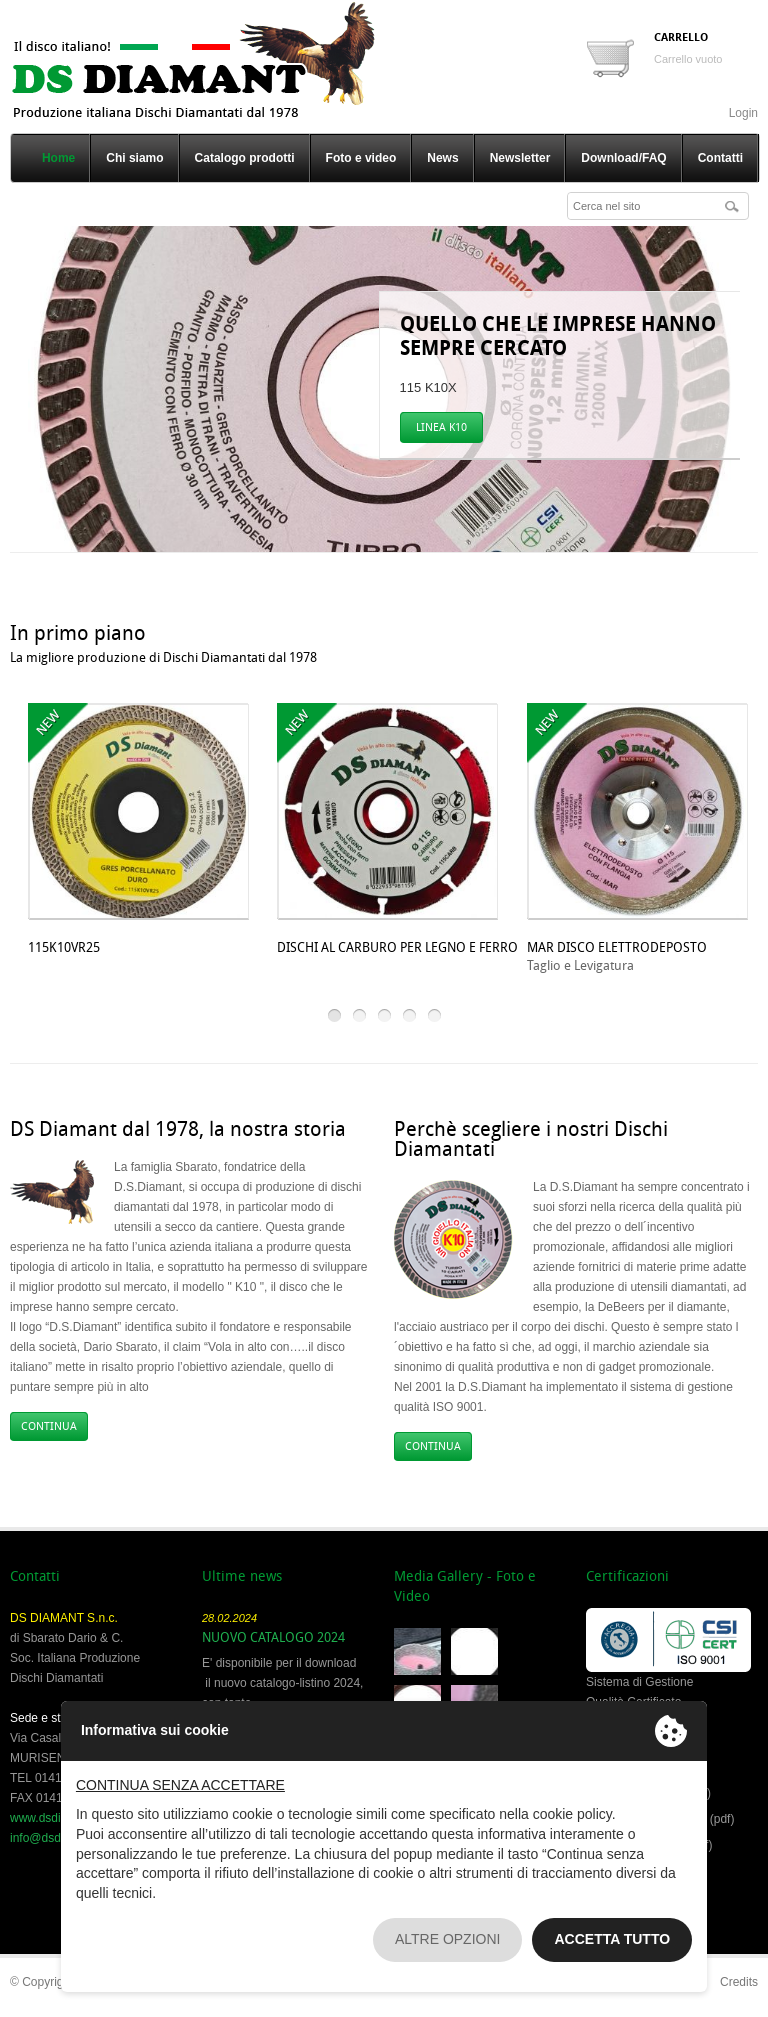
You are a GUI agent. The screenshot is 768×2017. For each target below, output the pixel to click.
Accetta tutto (612, 1939)
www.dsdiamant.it (56, 1818)
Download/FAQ (623, 158)
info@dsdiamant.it (58, 1838)
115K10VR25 (64, 947)
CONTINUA (49, 1426)
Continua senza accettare (180, 1785)
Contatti (720, 158)
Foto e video (361, 158)
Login (743, 113)
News (442, 158)
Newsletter (520, 158)
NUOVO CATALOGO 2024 (273, 1637)
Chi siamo (134, 158)
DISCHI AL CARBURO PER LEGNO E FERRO (397, 947)
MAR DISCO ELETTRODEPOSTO (617, 947)
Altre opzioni (448, 1939)
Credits (739, 1982)
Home (58, 158)
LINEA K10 (441, 427)
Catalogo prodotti (245, 158)
